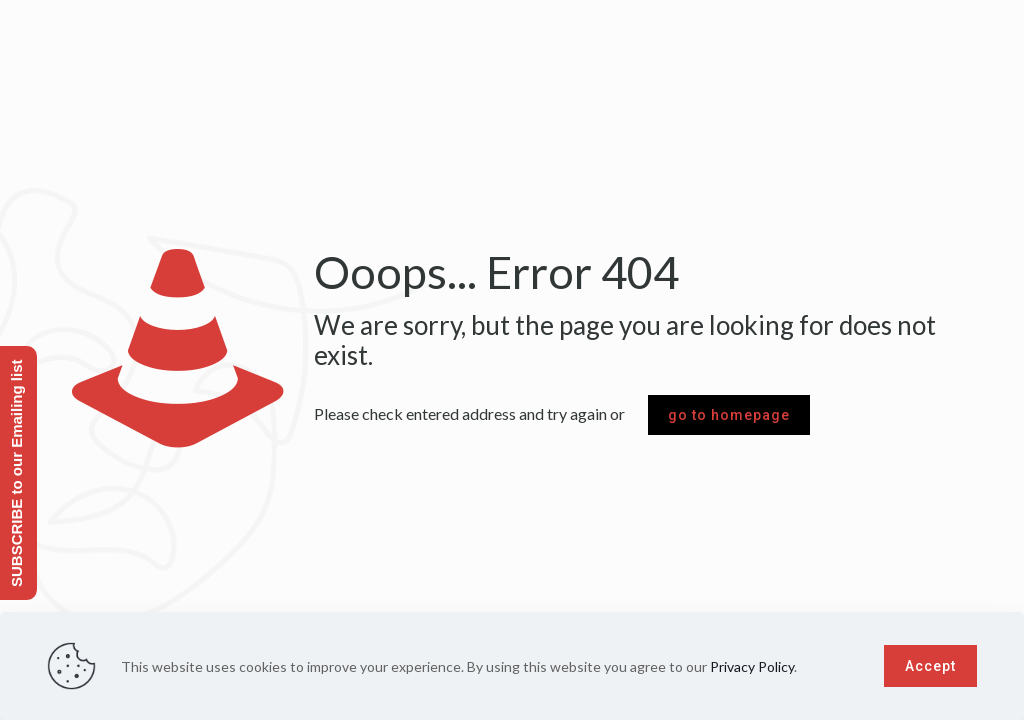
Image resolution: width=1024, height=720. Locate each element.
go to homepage (729, 415)
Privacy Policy (752, 666)
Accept (930, 666)
